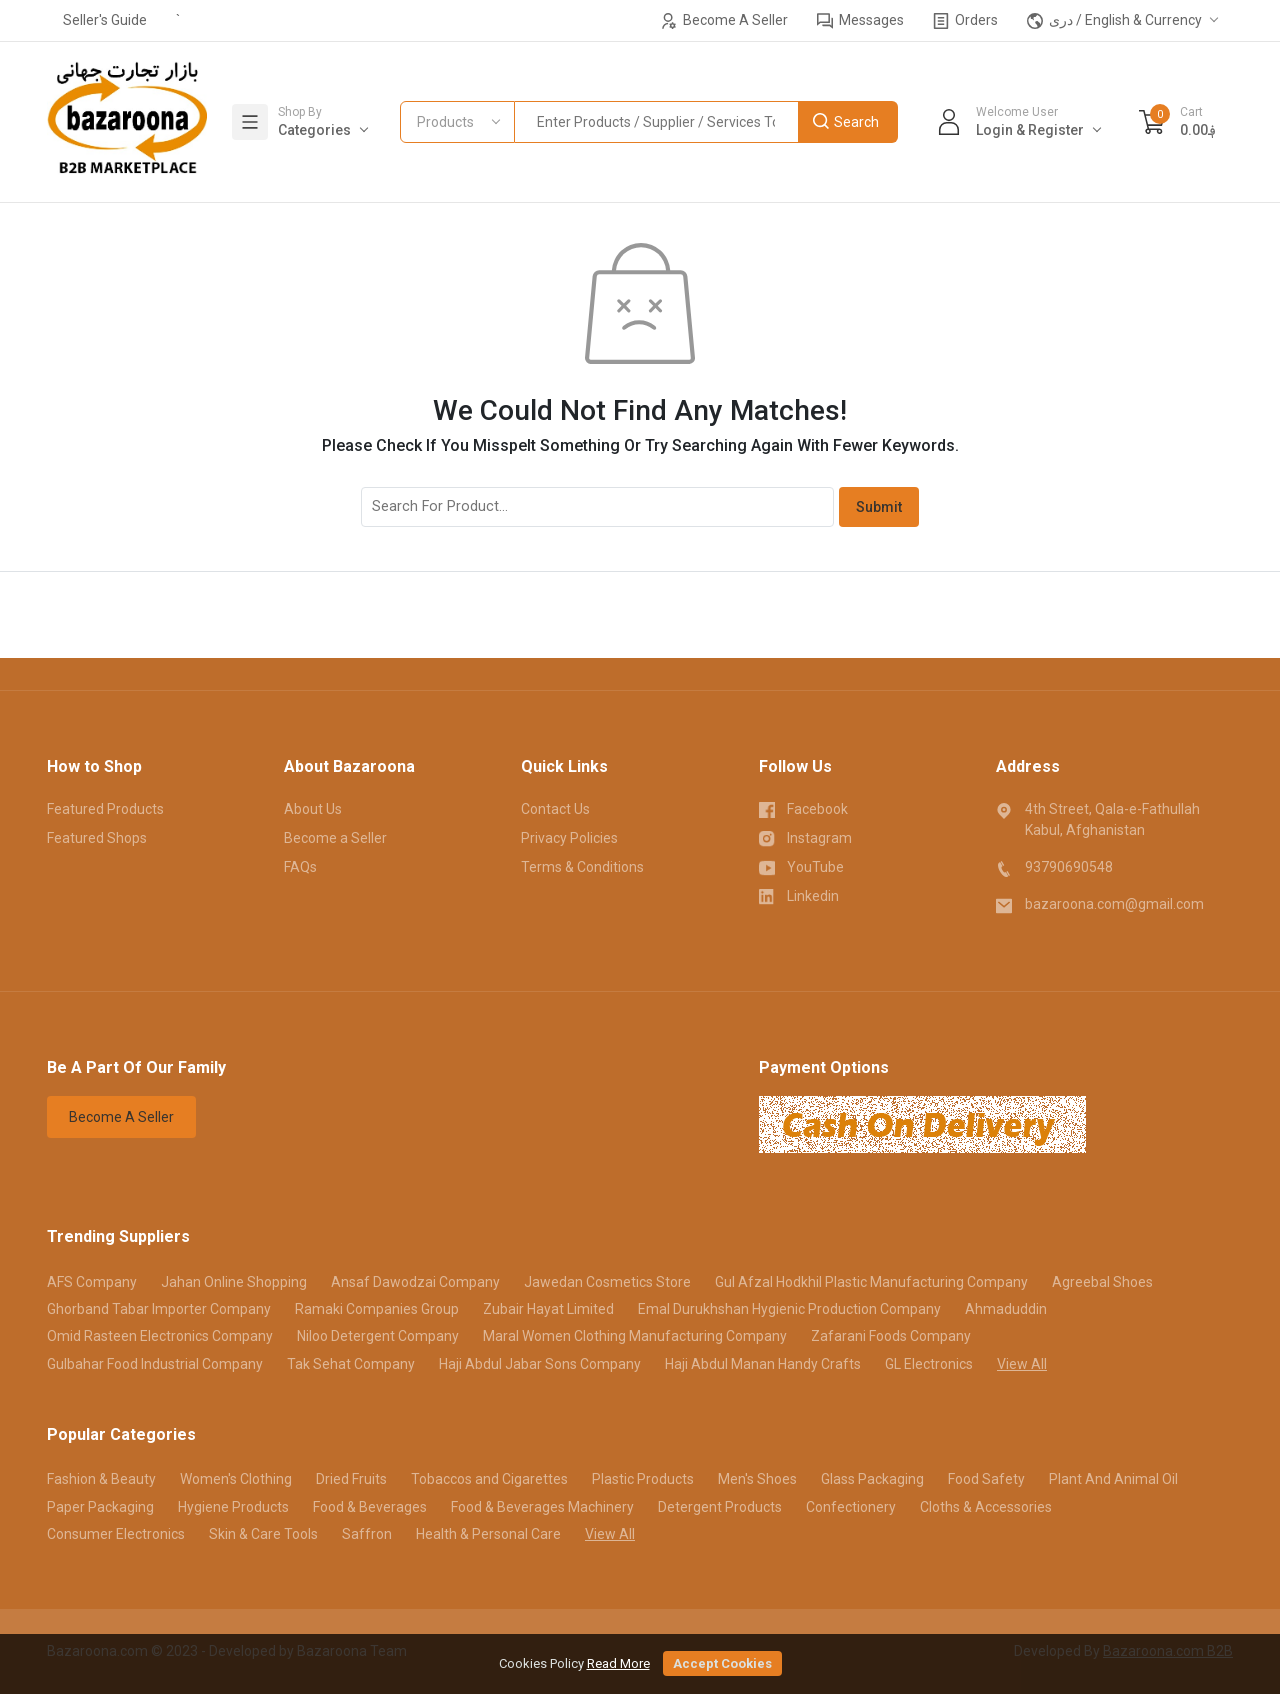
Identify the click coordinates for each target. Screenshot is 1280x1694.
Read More (618, 1663)
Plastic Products (643, 1479)
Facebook (804, 808)
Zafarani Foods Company (891, 1336)
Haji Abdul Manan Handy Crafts (763, 1364)
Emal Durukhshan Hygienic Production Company (789, 1309)
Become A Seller (724, 20)
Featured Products (105, 809)
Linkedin (799, 895)
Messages (860, 20)
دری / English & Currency (1114, 20)
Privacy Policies (569, 838)
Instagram (806, 837)
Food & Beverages (370, 1507)
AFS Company (92, 1282)
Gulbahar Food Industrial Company (155, 1364)
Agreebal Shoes (1102, 1282)
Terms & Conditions (582, 867)
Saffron (367, 1534)
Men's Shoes (757, 1479)
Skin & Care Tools (263, 1534)
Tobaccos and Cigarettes (489, 1479)
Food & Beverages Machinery (542, 1507)
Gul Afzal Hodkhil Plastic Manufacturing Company (871, 1282)
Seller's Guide (105, 20)
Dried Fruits (351, 1479)
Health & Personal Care (488, 1534)
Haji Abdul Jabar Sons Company (540, 1364)
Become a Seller (335, 838)
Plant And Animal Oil (1113, 1479)
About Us (313, 809)
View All (1022, 1364)
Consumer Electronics (116, 1534)
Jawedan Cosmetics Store (607, 1282)
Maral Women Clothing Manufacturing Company (635, 1336)
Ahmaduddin (1006, 1309)
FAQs (300, 867)
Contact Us (555, 809)
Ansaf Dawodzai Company (415, 1282)
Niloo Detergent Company (378, 1336)
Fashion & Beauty (101, 1479)
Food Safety (986, 1479)
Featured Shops (97, 838)
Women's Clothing (236, 1479)
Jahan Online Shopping (234, 1282)
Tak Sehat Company (351, 1364)
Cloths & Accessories (986, 1507)
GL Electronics (929, 1364)
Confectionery (851, 1507)
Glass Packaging (872, 1479)
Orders (965, 20)
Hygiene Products (233, 1507)
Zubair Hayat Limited (548, 1309)
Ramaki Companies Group (377, 1309)
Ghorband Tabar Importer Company (159, 1309)
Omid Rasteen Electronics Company (160, 1336)
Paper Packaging (100, 1507)
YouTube (802, 866)
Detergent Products (720, 1507)
